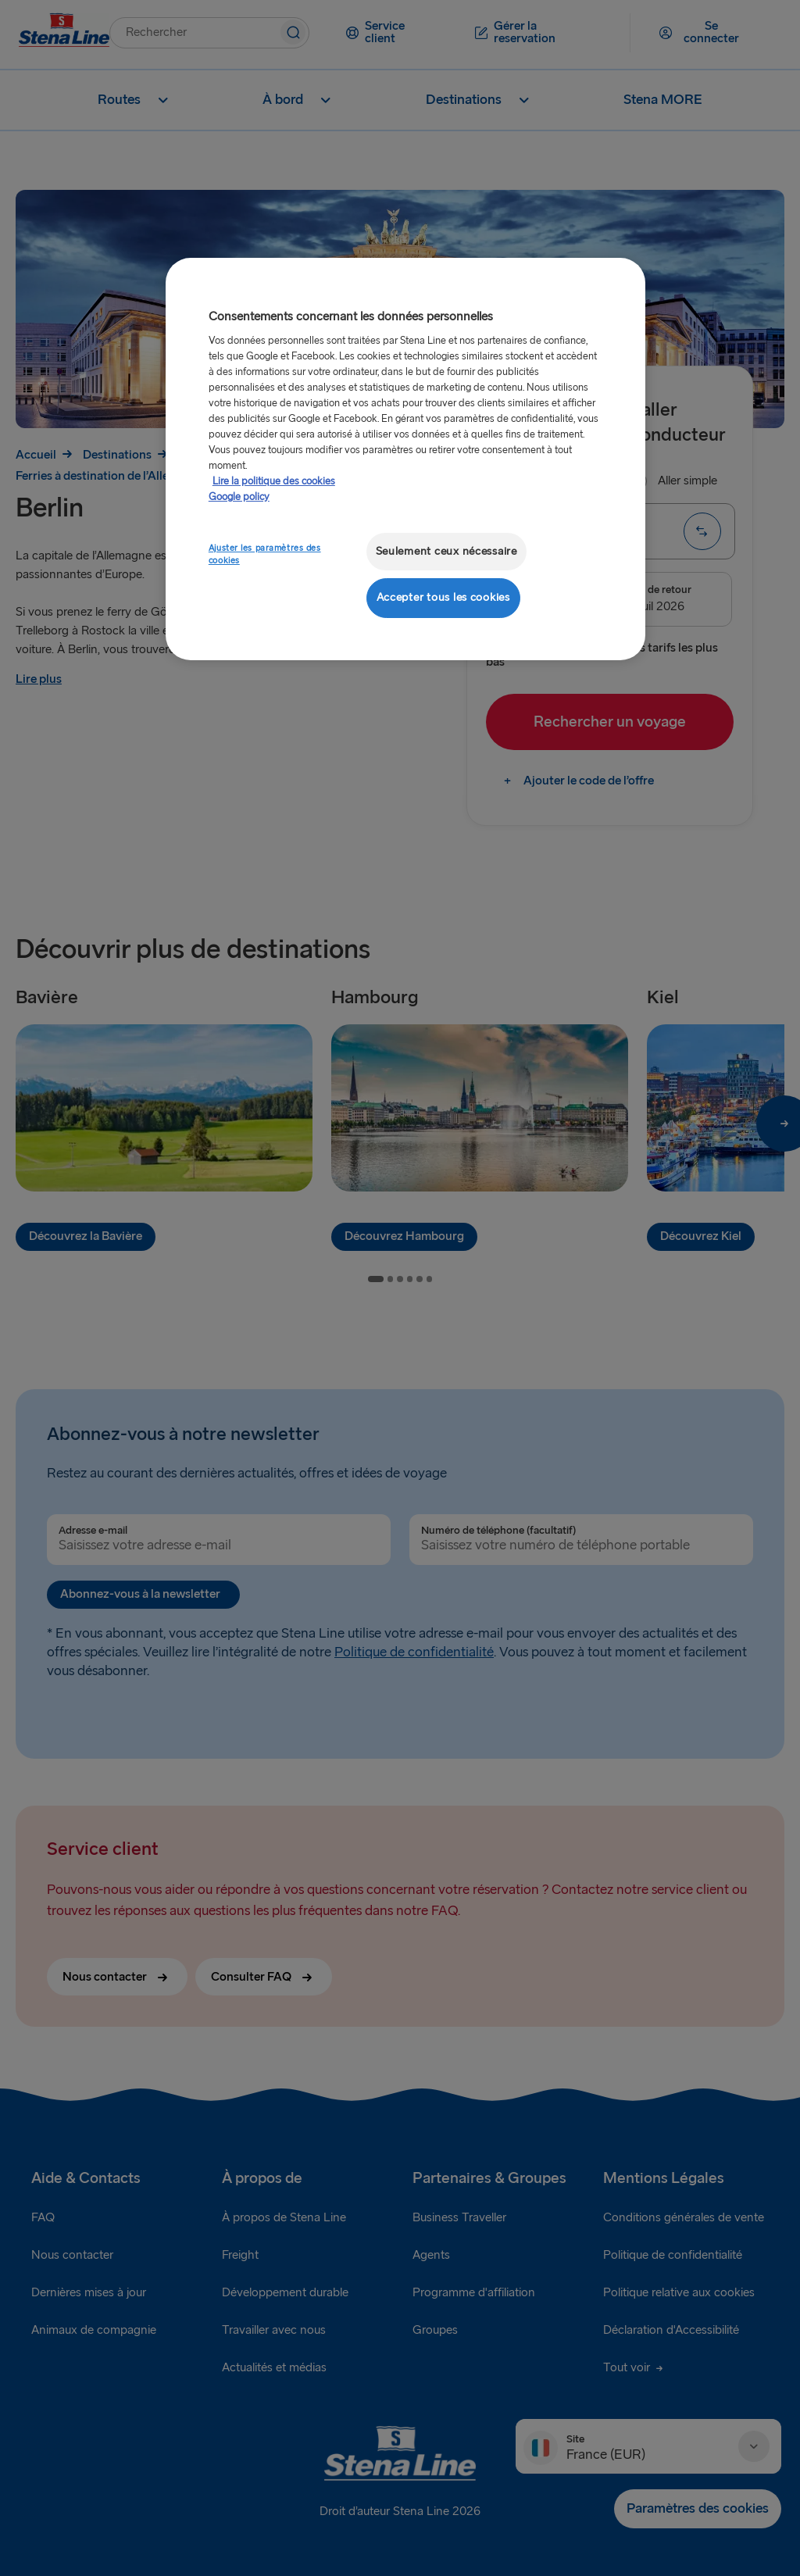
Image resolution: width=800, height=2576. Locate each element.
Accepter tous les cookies (443, 597)
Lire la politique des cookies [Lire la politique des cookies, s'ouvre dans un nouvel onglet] (273, 481)
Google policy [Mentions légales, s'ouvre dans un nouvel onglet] (239, 497)
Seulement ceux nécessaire (446, 551)
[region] (405, 459)
